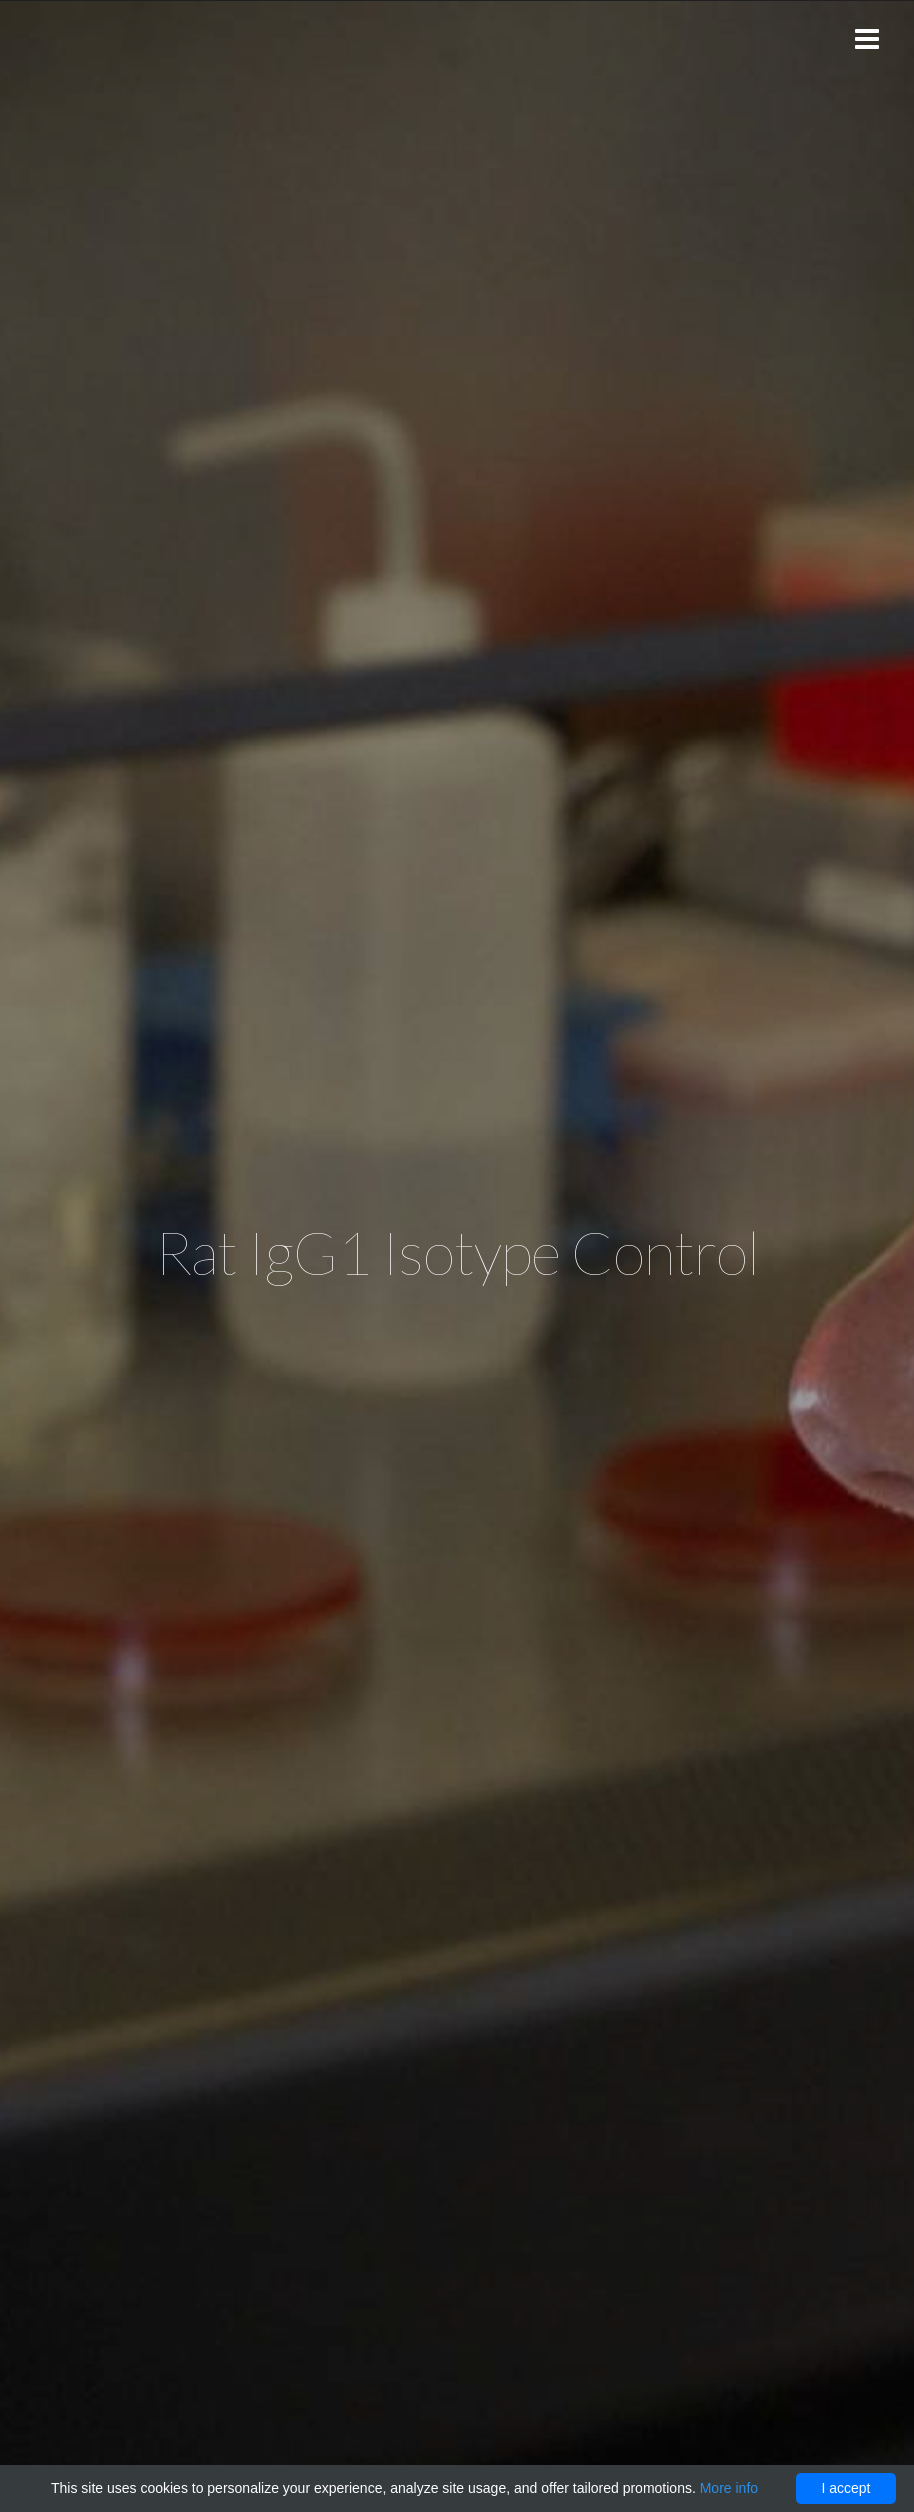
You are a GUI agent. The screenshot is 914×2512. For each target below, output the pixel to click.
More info (729, 2488)
